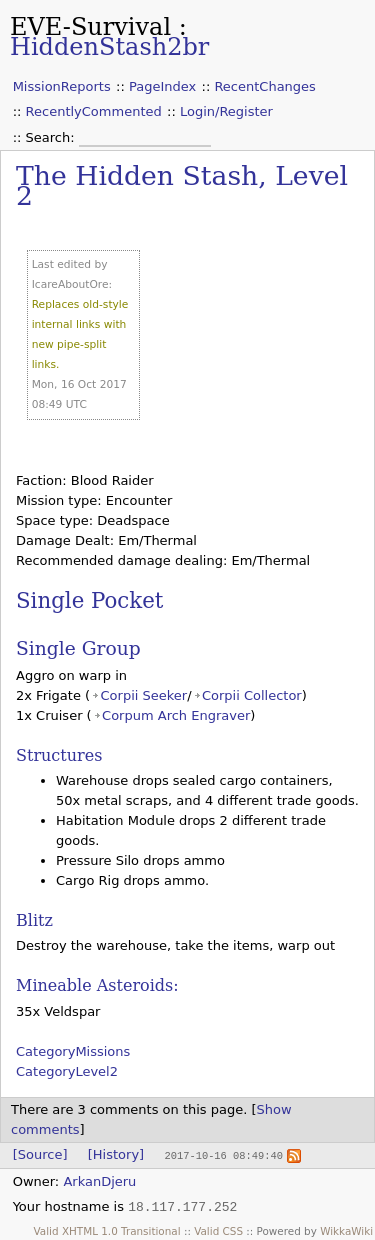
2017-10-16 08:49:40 (223, 1155)
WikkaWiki (346, 1230)
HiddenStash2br (109, 47)
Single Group (78, 648)
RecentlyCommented (94, 111)
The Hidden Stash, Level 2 (182, 185)
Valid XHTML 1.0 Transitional (107, 1230)
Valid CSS (218, 1230)
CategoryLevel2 (67, 1071)
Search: (52, 137)
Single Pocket (89, 600)
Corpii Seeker (144, 695)
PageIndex (162, 86)
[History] (116, 1154)
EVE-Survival (90, 27)
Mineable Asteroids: (97, 985)
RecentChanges (264, 86)
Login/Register (226, 111)
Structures (59, 755)
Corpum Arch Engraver (176, 715)
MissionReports (62, 86)
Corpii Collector (252, 695)
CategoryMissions (73, 1051)
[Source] (40, 1154)
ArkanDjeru (99, 1180)
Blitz (34, 920)
